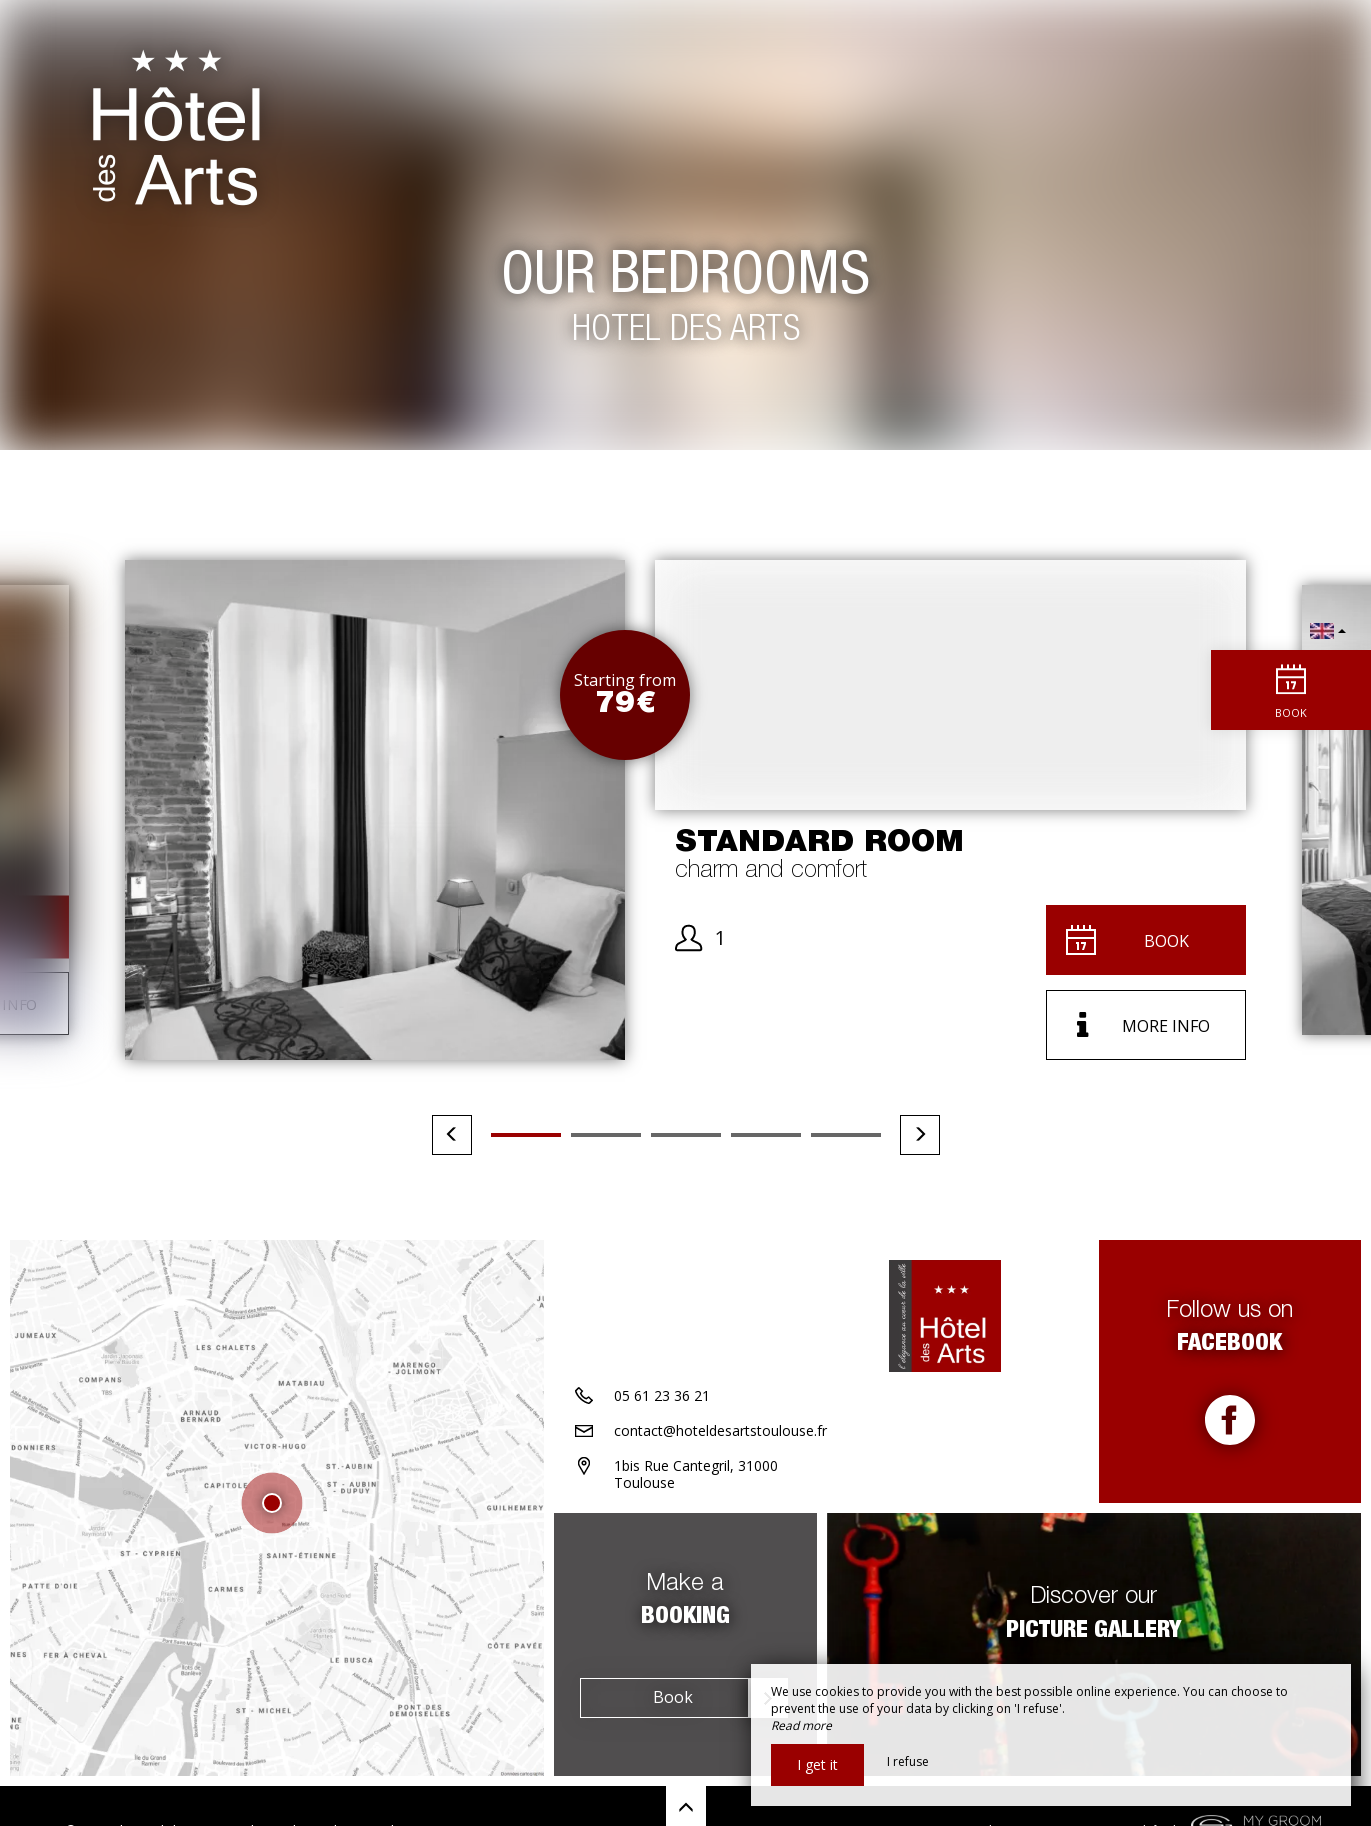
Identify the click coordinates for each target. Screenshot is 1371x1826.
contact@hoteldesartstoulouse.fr (720, 1430)
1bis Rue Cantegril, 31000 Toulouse (696, 1474)
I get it (817, 1764)
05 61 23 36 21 (662, 1395)
